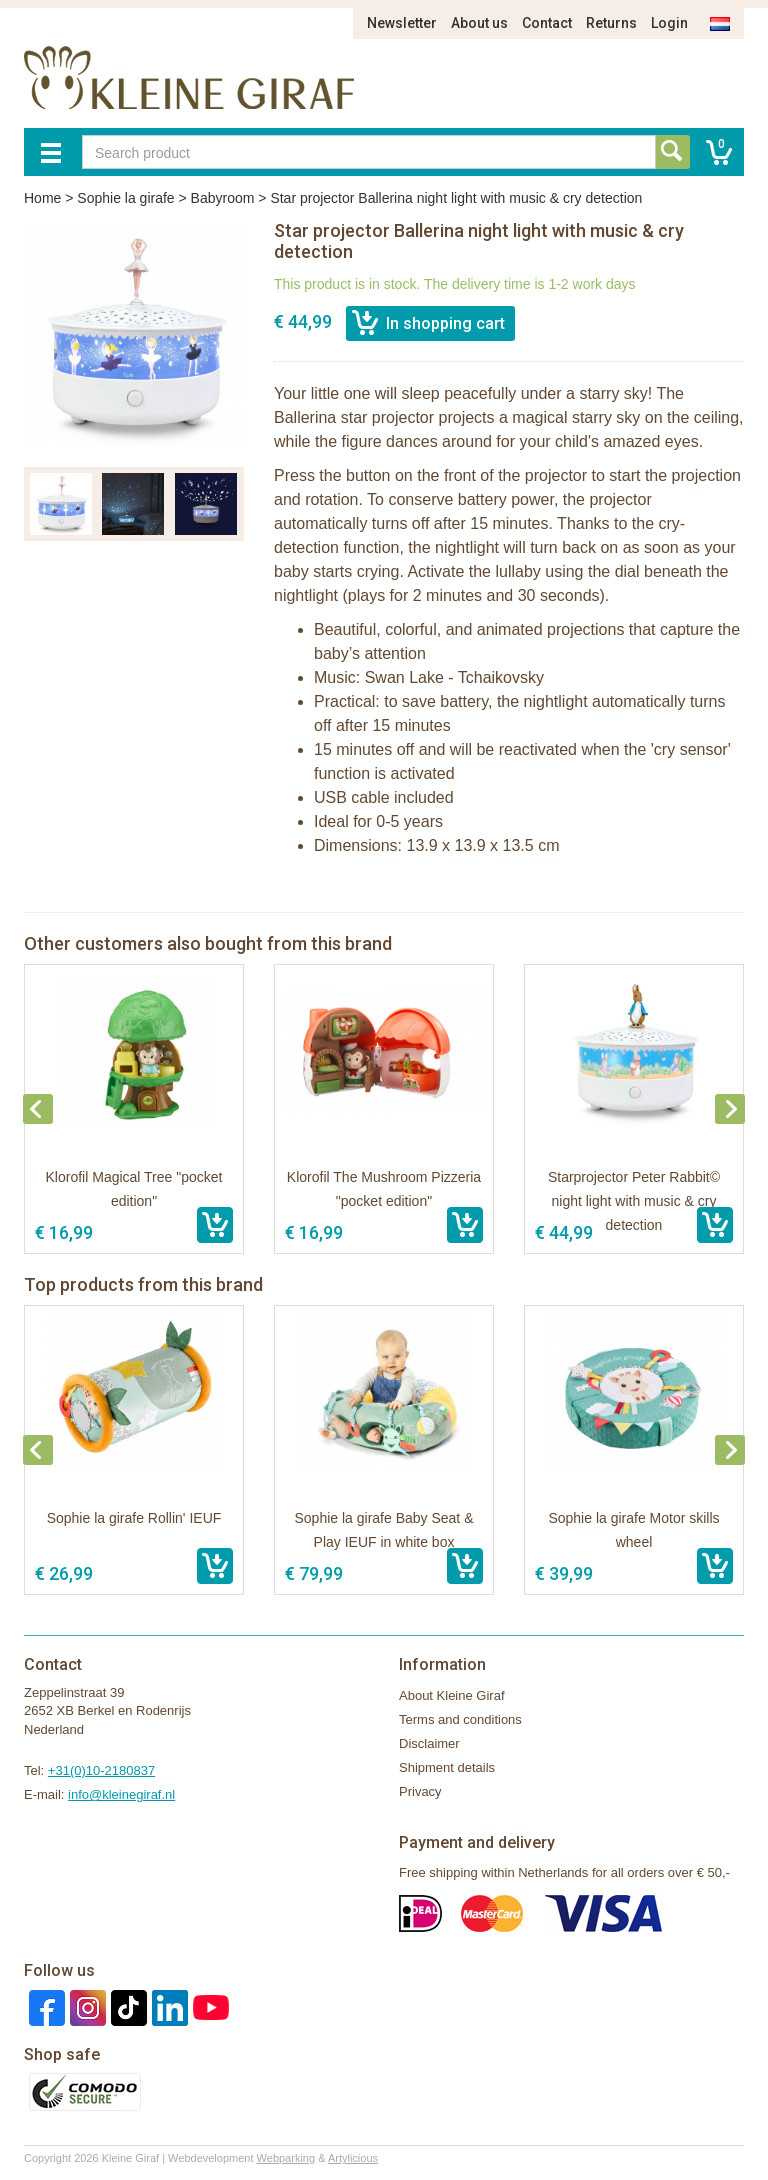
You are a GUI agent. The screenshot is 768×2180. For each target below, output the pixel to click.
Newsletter (402, 23)
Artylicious (353, 2158)
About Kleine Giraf (452, 1695)
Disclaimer (429, 1743)
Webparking (286, 2158)
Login (669, 23)
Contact (547, 23)
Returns (611, 23)
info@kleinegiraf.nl (121, 1794)
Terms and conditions (460, 1719)
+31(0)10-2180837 (101, 1770)
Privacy (420, 1791)
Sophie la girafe (125, 198)
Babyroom (223, 198)
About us (479, 23)
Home (42, 198)
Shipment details (447, 1767)
